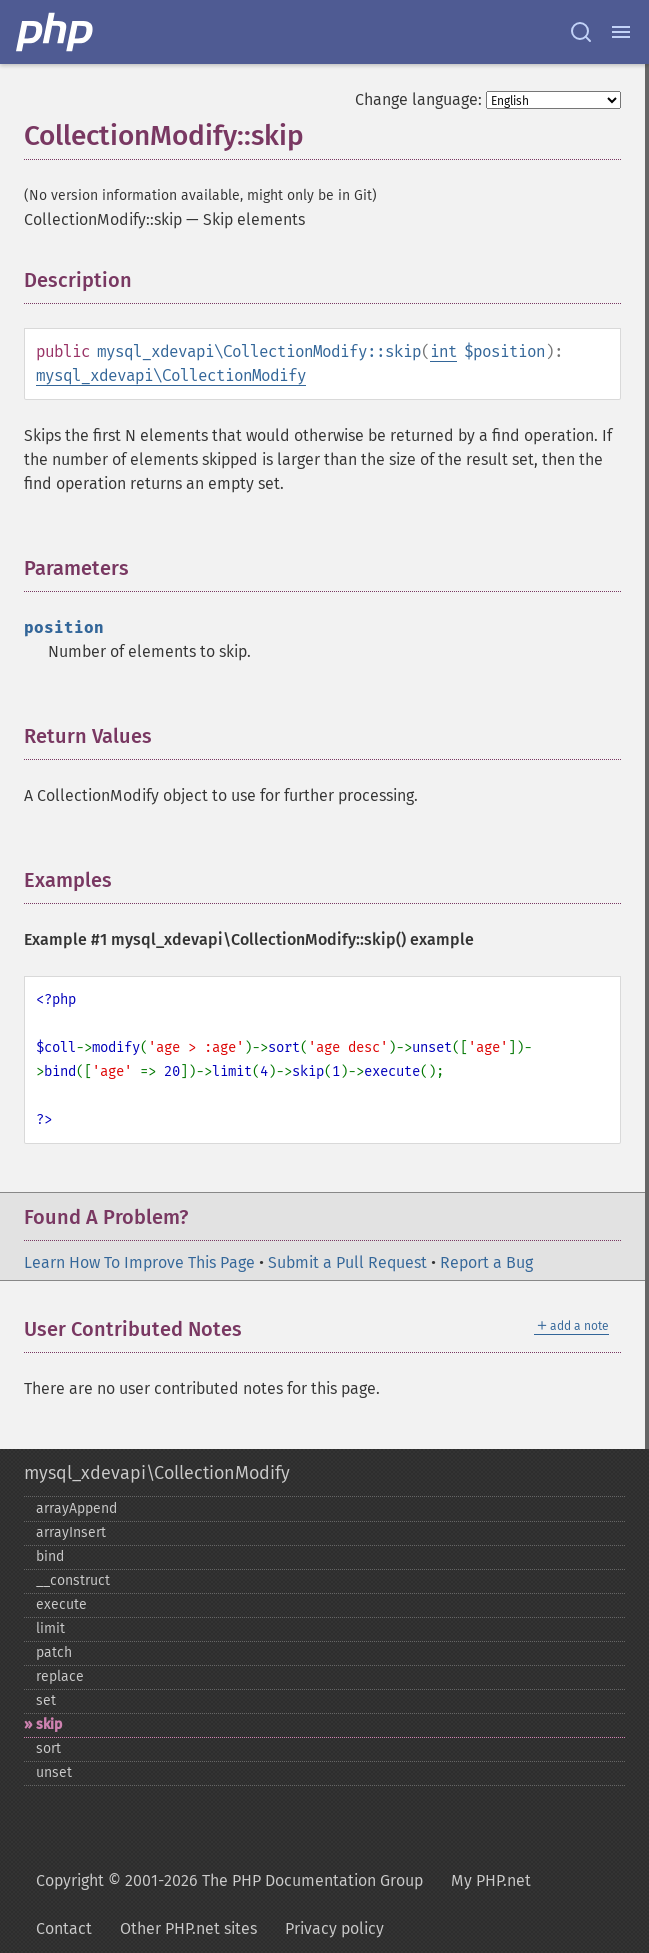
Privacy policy (334, 1928)
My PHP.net (491, 1880)
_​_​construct (73, 1580)
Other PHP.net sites (188, 1928)
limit (50, 1628)
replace (60, 1676)
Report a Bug (486, 1262)
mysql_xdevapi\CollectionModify (171, 375)
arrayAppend (76, 1508)
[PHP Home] (56, 32)
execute (61, 1604)
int (443, 351)
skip (49, 1724)
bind (50, 1556)
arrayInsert (71, 1532)
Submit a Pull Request (347, 1262)
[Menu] (621, 32)
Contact (64, 1928)
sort (48, 1748)
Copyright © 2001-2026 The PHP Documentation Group (229, 1880)
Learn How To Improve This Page (139, 1262)
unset (54, 1772)
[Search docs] (581, 32)
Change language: (418, 99)
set (46, 1700)
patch (54, 1652)
